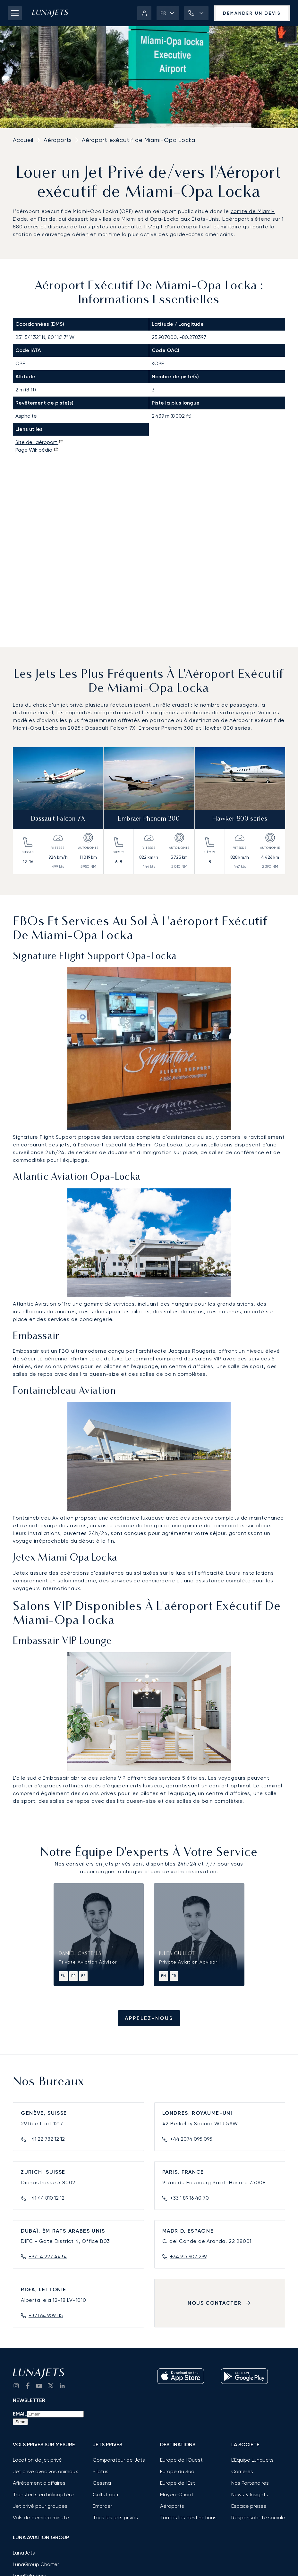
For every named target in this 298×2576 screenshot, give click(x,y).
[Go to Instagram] (16, 2386)
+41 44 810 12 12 (46, 2198)
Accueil (23, 139)
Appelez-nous (149, 2018)
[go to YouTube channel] (39, 2386)
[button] (168, 13)
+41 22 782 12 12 (47, 2139)
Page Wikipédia (36, 450)
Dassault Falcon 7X (58, 819)
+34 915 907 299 (188, 2256)
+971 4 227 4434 (48, 2256)
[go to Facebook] (27, 2386)
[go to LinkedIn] (62, 2386)
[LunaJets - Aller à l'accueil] (50, 13)
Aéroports (58, 139)
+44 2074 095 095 (191, 2139)
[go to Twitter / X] (50, 2386)
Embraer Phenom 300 (149, 819)
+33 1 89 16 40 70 (189, 2198)
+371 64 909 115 (46, 2315)
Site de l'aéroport (39, 442)
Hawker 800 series (239, 819)
